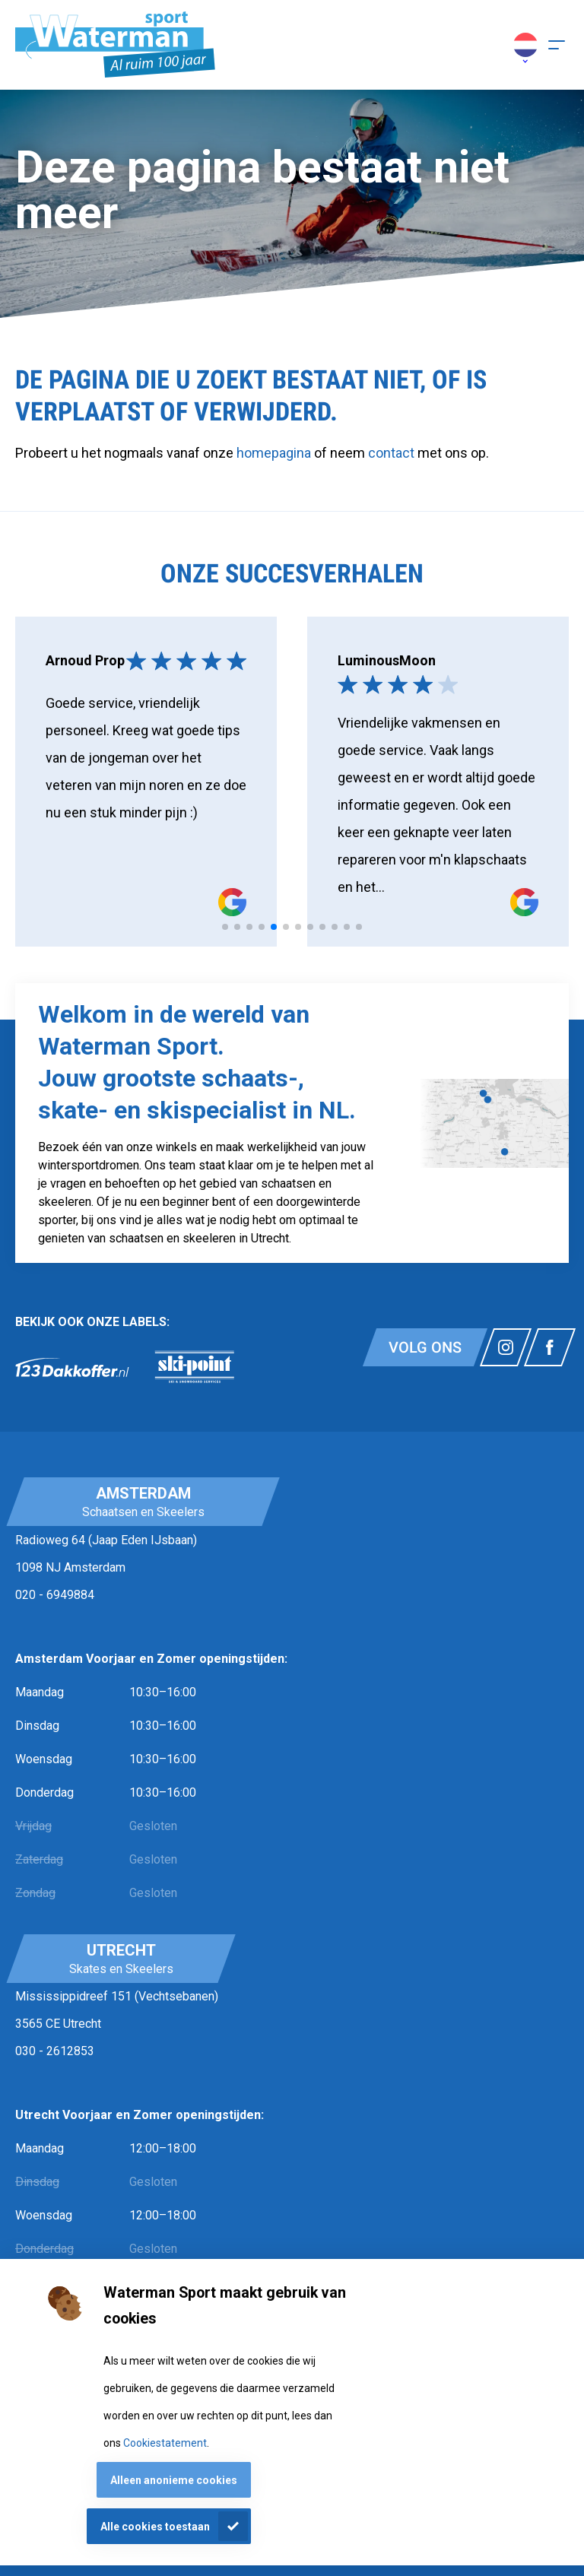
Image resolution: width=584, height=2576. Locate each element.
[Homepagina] (115, 44)
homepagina (273, 453)
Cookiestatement (165, 2443)
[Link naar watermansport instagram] (506, 1347)
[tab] (225, 927)
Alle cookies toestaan (155, 2526)
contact (392, 453)
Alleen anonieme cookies (173, 2480)
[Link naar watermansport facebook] (550, 1347)
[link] (72, 1367)
